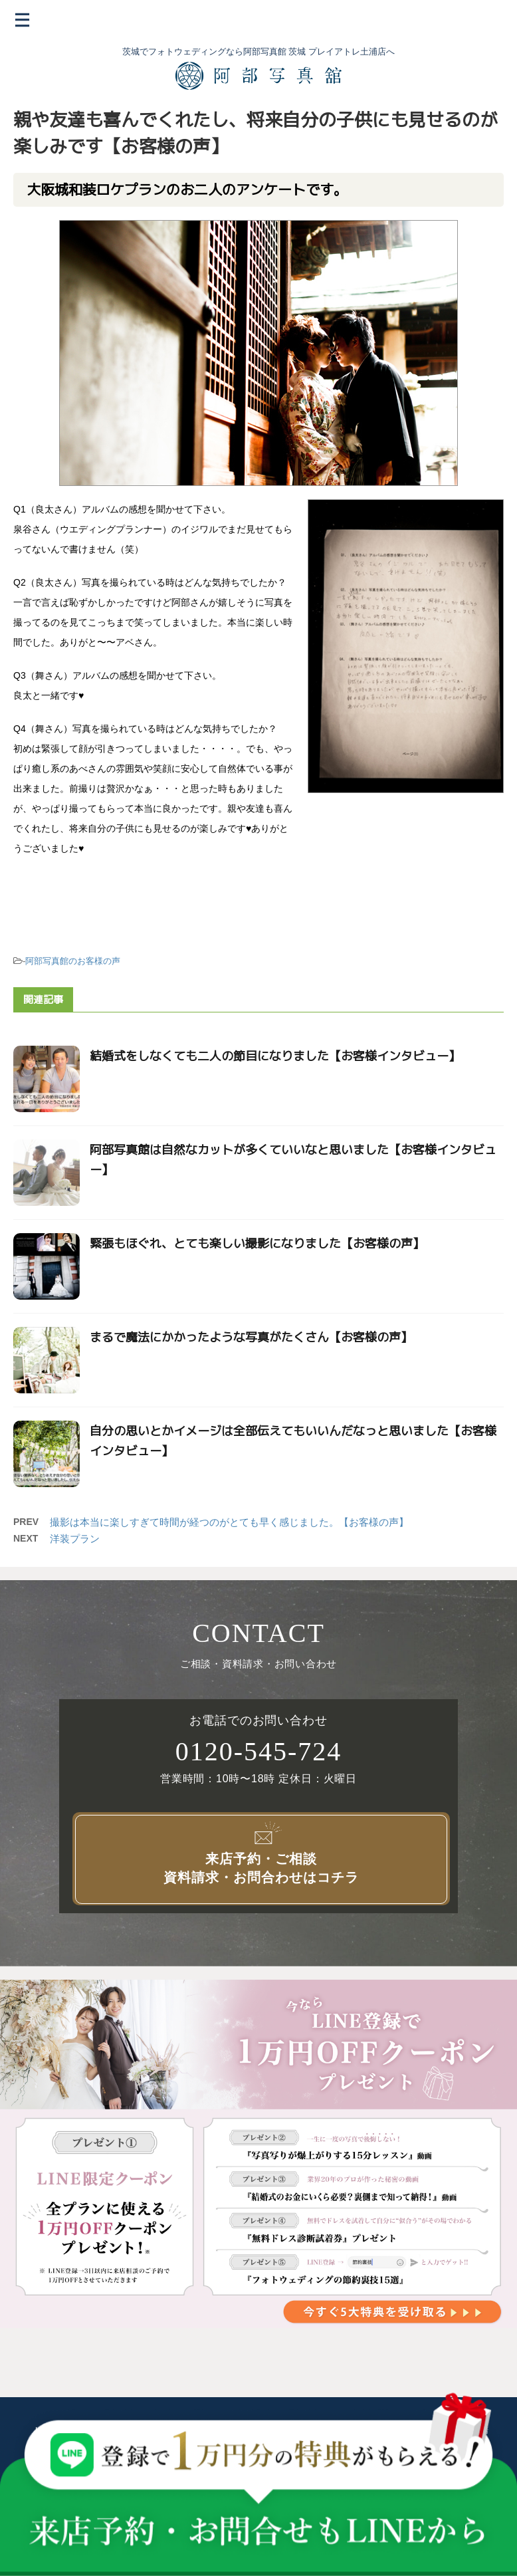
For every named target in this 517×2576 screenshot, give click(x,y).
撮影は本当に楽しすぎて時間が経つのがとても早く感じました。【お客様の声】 (229, 1522)
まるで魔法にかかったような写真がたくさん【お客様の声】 (251, 1337)
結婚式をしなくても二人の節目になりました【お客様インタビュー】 (275, 1056)
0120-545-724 (258, 1751)
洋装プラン (75, 1538)
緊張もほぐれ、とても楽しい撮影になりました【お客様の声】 (257, 1243)
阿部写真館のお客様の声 (72, 961)
